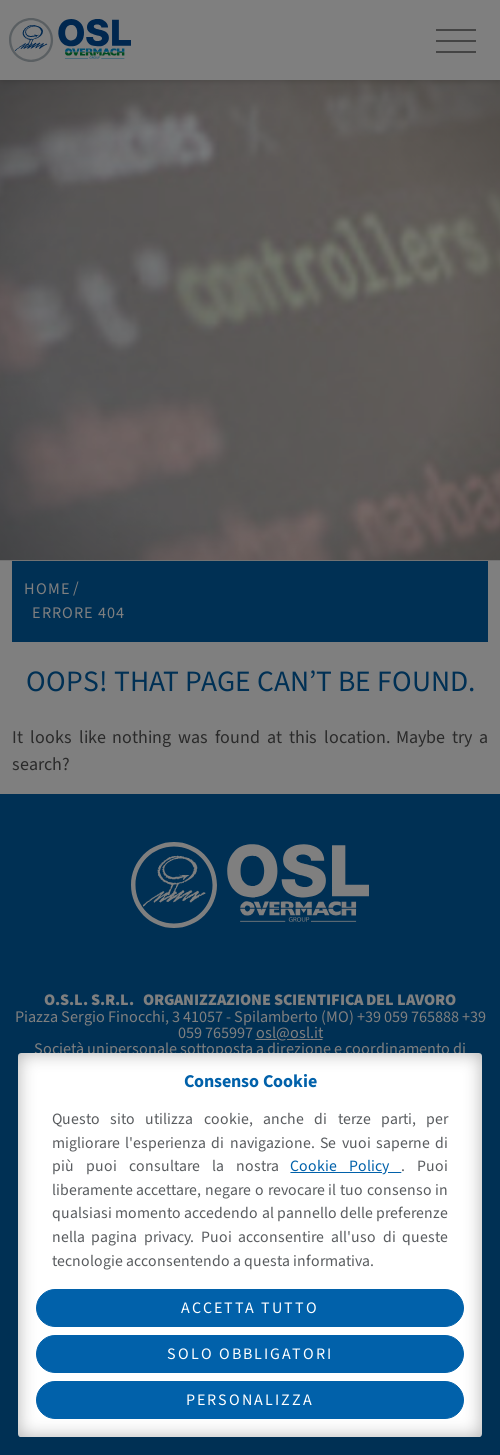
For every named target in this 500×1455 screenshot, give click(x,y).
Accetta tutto (250, 1308)
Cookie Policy (345, 1166)
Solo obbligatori (250, 1354)
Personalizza (250, 1400)
